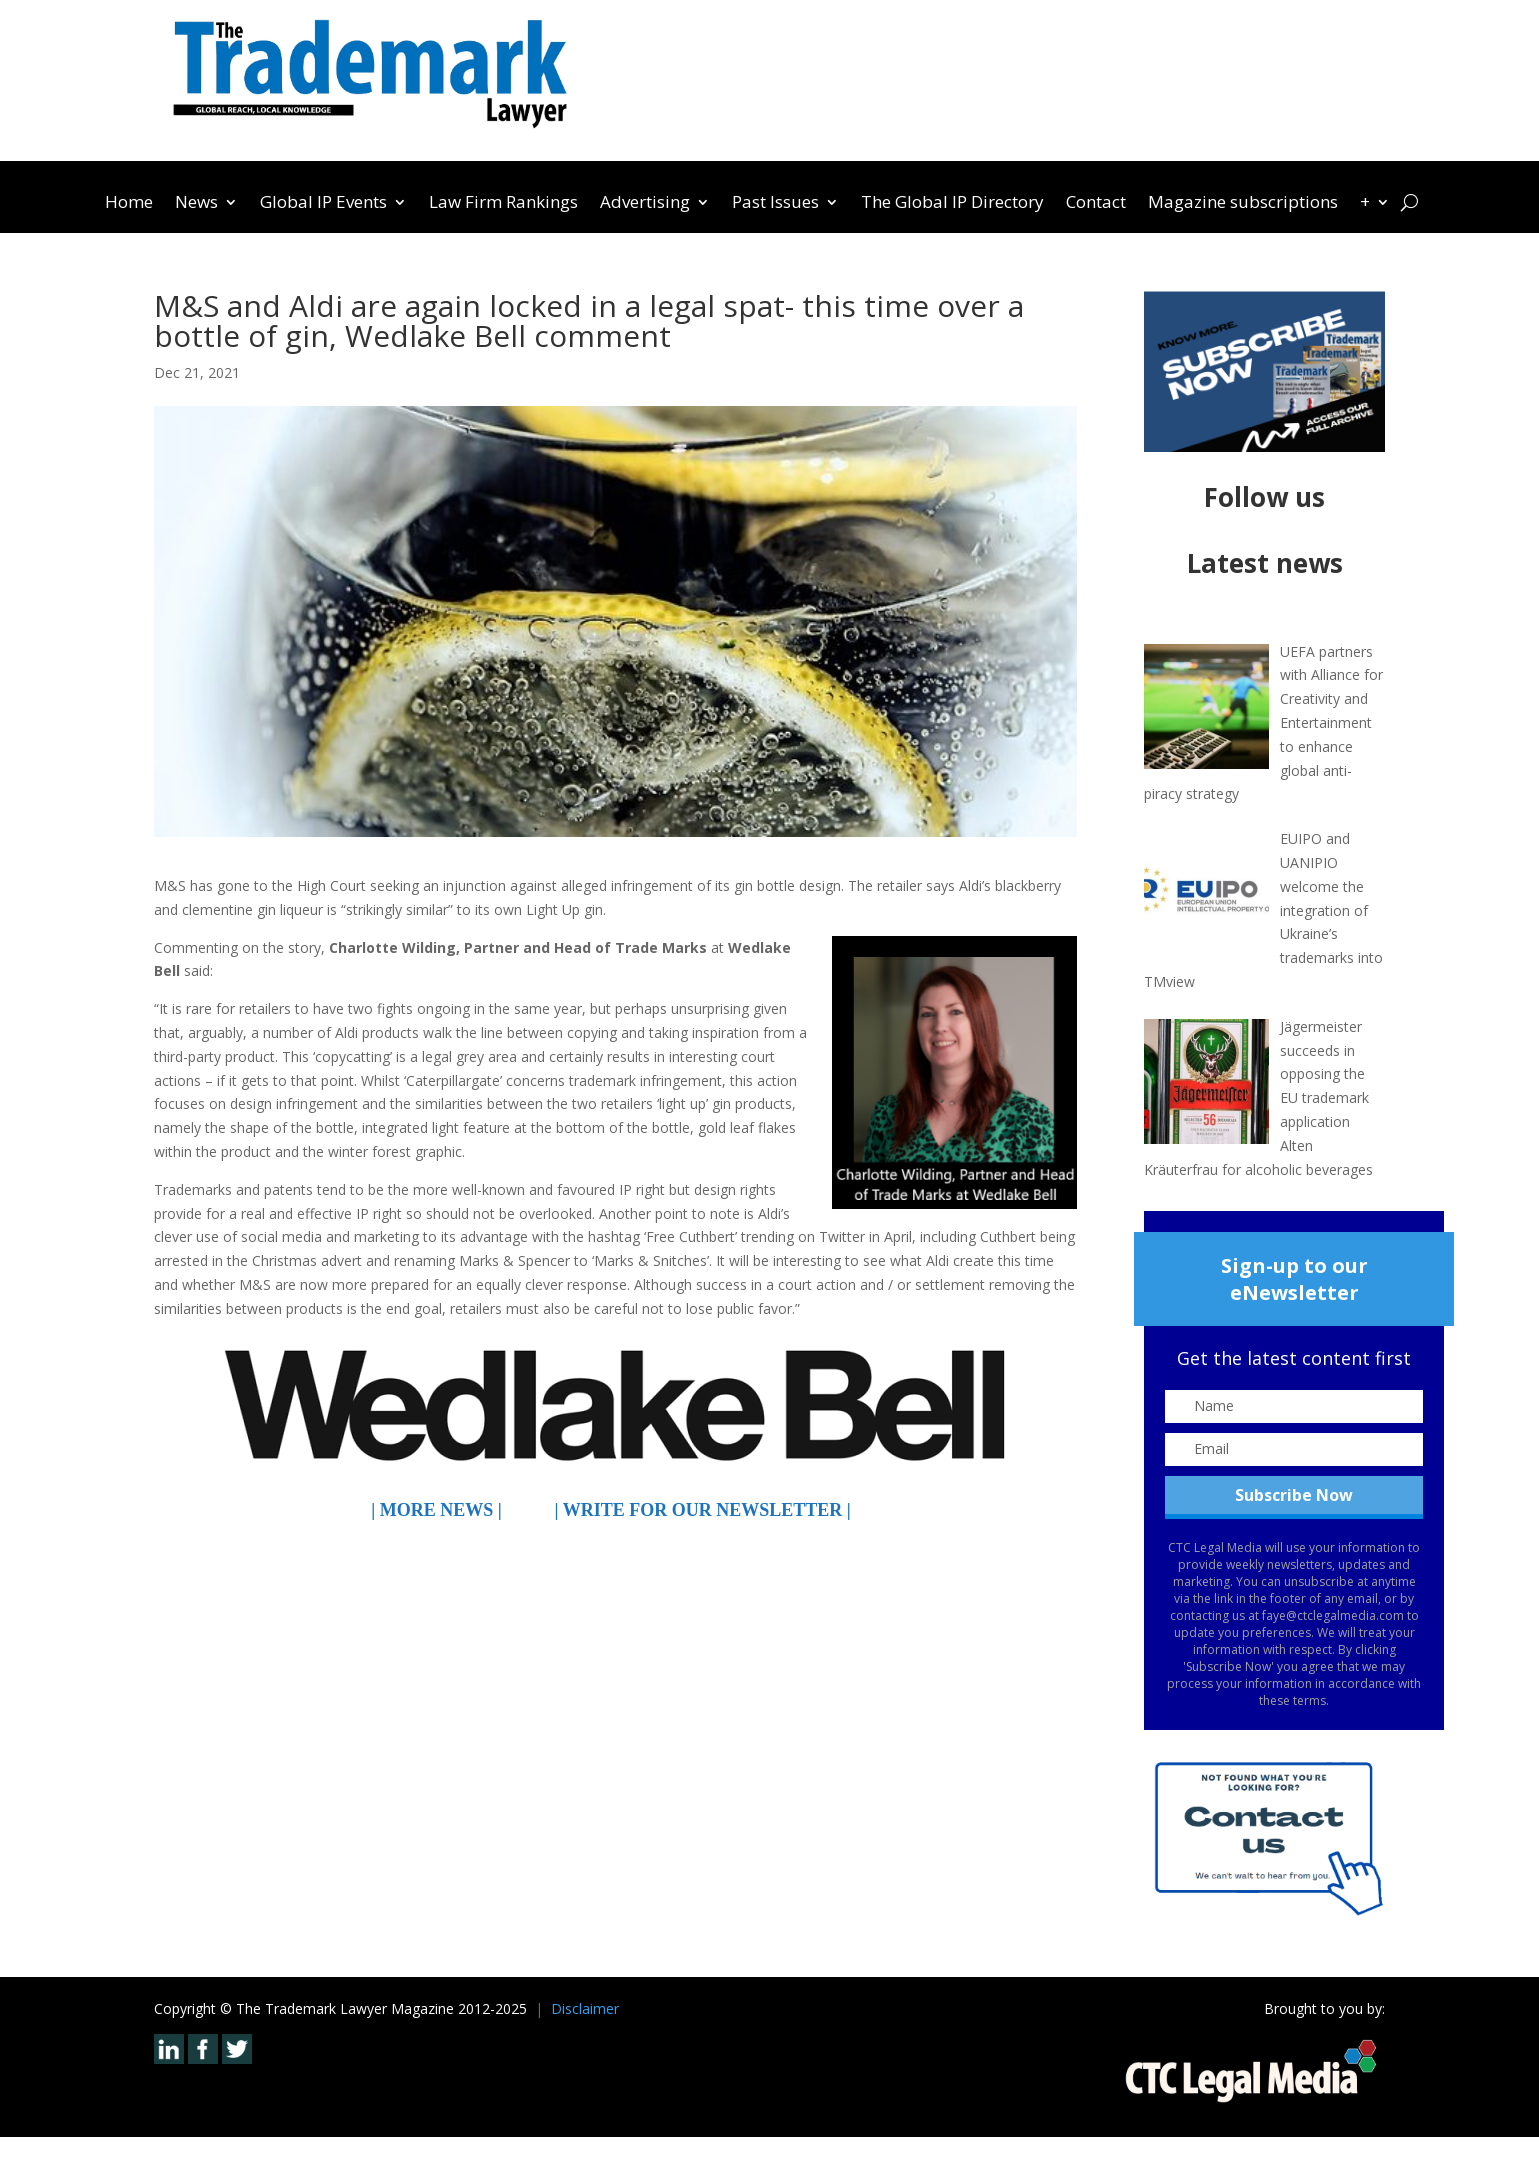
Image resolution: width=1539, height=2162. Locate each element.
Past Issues (775, 204)
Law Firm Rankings (503, 204)
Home (129, 204)
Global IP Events (323, 204)
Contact (1096, 204)
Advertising (645, 204)
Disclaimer (585, 2008)
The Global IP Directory (952, 204)
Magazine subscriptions (1243, 204)
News (196, 204)
